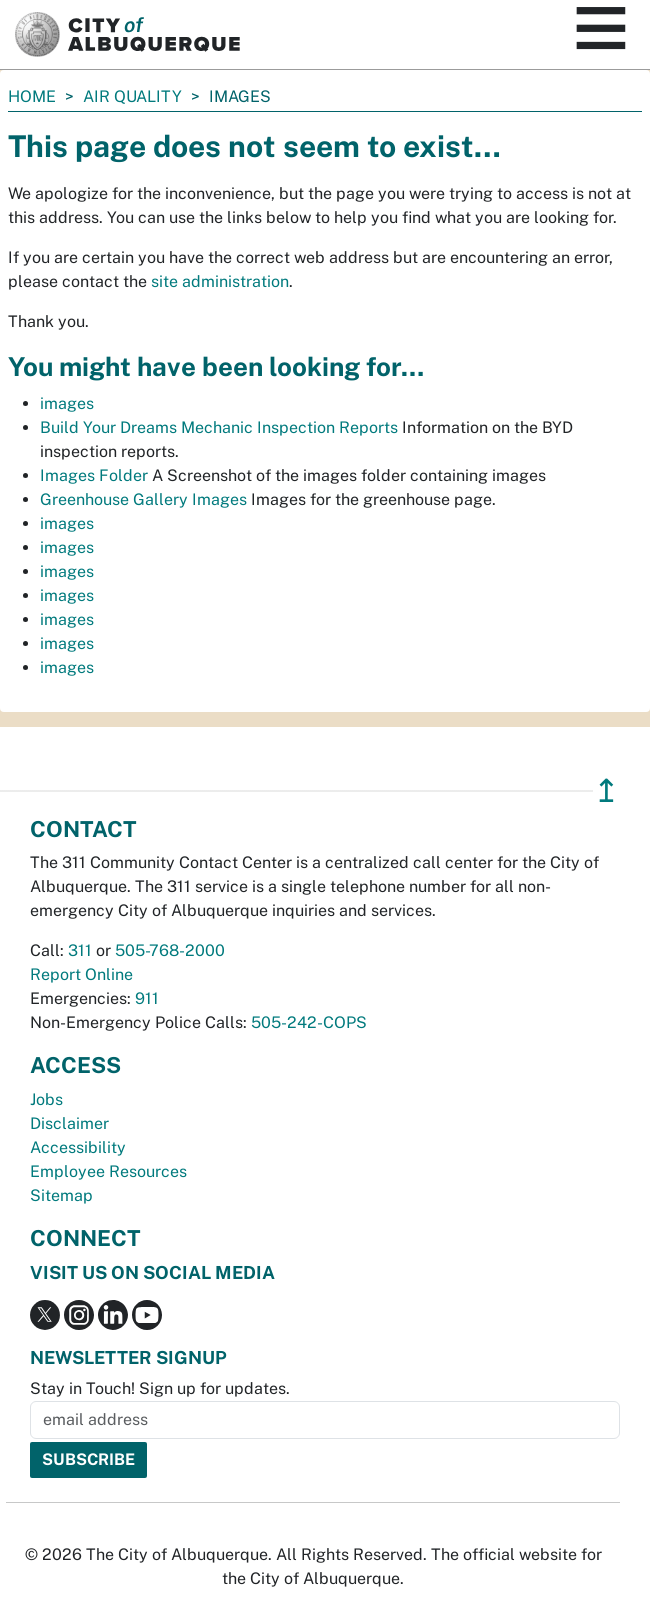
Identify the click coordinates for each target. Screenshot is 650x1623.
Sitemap (61, 1195)
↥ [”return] (606, 790)
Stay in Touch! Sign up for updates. (160, 1388)
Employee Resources (108, 1171)
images (67, 403)
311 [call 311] (80, 950)
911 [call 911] (147, 998)
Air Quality (132, 96)
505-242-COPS (309, 1022)
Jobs (46, 1099)
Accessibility (78, 1147)
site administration (220, 281)
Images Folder (94, 475)
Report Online (81, 974)
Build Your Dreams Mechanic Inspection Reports (219, 427)
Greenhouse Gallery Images (143, 499)
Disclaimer (69, 1123)
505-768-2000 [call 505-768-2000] (170, 950)
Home (32, 96)
